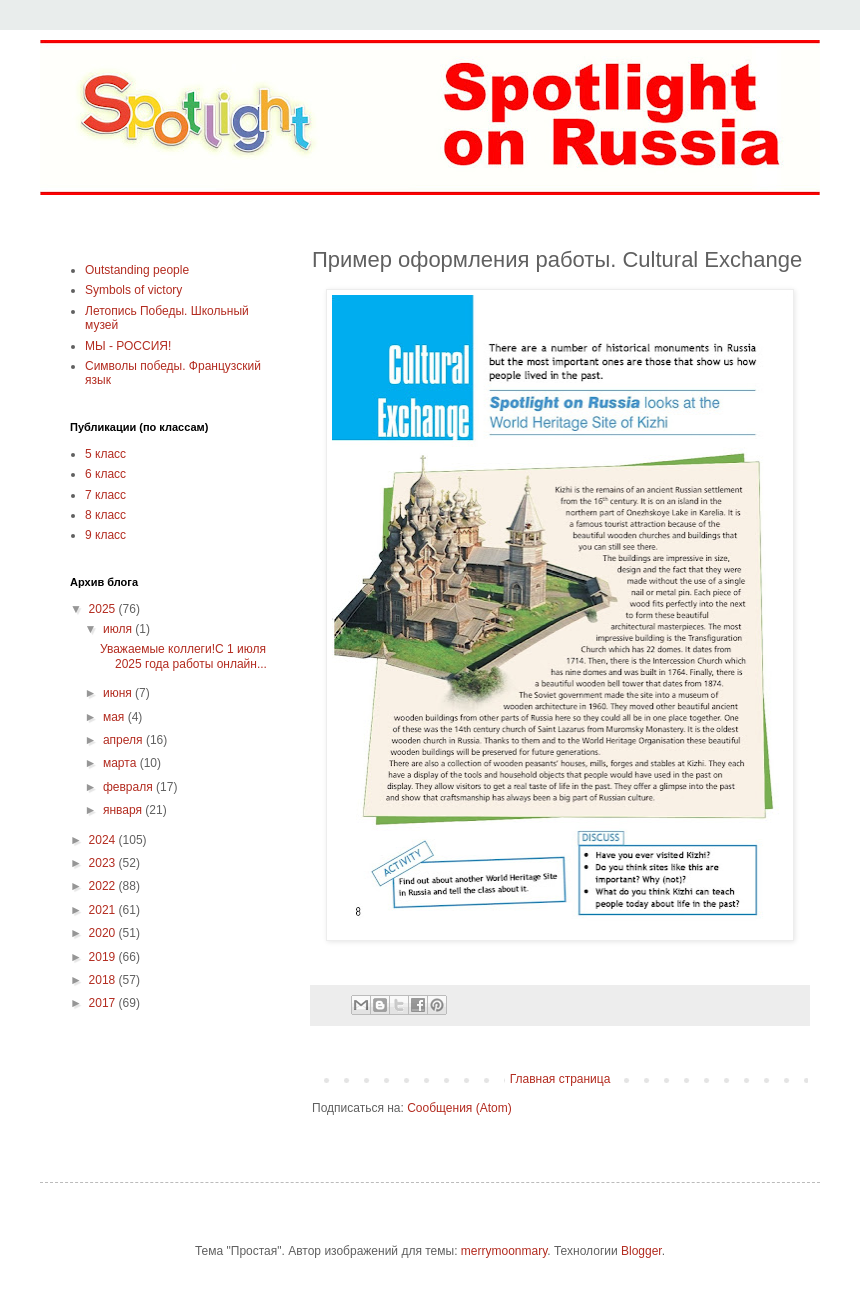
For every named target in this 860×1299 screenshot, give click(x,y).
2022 (104, 886)
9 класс (105, 535)
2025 (104, 609)
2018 (104, 980)
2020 (104, 933)
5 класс (105, 454)
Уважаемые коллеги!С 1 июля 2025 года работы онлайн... (183, 656)
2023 (104, 863)
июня (119, 693)
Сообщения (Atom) (459, 1108)
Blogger (641, 1251)
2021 (104, 910)
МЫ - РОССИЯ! (128, 346)
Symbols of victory (133, 290)
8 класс (105, 515)
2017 (104, 1003)
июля (119, 629)
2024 (104, 840)
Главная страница (560, 1079)
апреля (124, 740)
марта (121, 763)
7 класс (105, 495)
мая (115, 717)
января (124, 810)
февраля (129, 787)
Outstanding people (137, 270)
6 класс (105, 474)
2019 (104, 957)
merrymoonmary (504, 1251)
